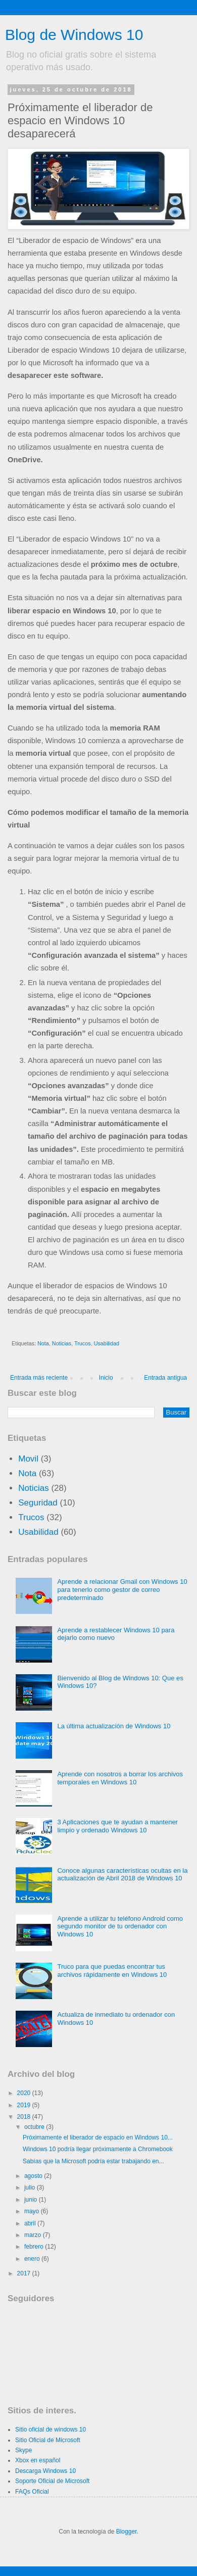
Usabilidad (106, 1343)
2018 (24, 2116)
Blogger (126, 2531)
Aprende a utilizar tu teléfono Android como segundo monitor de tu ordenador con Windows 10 (120, 1926)
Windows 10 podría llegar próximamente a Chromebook (98, 2149)
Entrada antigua (165, 1377)
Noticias (61, 1343)
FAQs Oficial (32, 2491)
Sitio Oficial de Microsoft (47, 2440)
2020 (24, 2093)
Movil (28, 1459)
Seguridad (38, 1503)
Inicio (106, 1377)
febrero (34, 2246)
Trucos (82, 1343)
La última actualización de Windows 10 (113, 1726)
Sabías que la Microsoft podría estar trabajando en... (93, 2161)
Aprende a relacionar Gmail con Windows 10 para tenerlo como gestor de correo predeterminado (122, 1589)
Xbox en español (37, 2460)
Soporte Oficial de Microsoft (52, 2481)
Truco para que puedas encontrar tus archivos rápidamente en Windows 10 (112, 1970)
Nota (43, 1343)
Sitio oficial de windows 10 (50, 2429)
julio (30, 2187)
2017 (24, 2273)
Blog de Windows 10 (74, 34)
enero (32, 2258)
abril (30, 2223)
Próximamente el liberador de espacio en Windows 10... (98, 2137)
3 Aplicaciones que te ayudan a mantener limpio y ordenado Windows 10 (117, 1826)
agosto (34, 2175)
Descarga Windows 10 (45, 2470)
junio (31, 2199)
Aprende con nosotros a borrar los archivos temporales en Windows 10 (120, 1778)
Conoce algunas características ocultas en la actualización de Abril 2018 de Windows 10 (122, 1874)
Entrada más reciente (39, 1377)
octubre (35, 2126)
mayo (32, 2211)
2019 (24, 2105)
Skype (23, 2450)
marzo (33, 2235)
